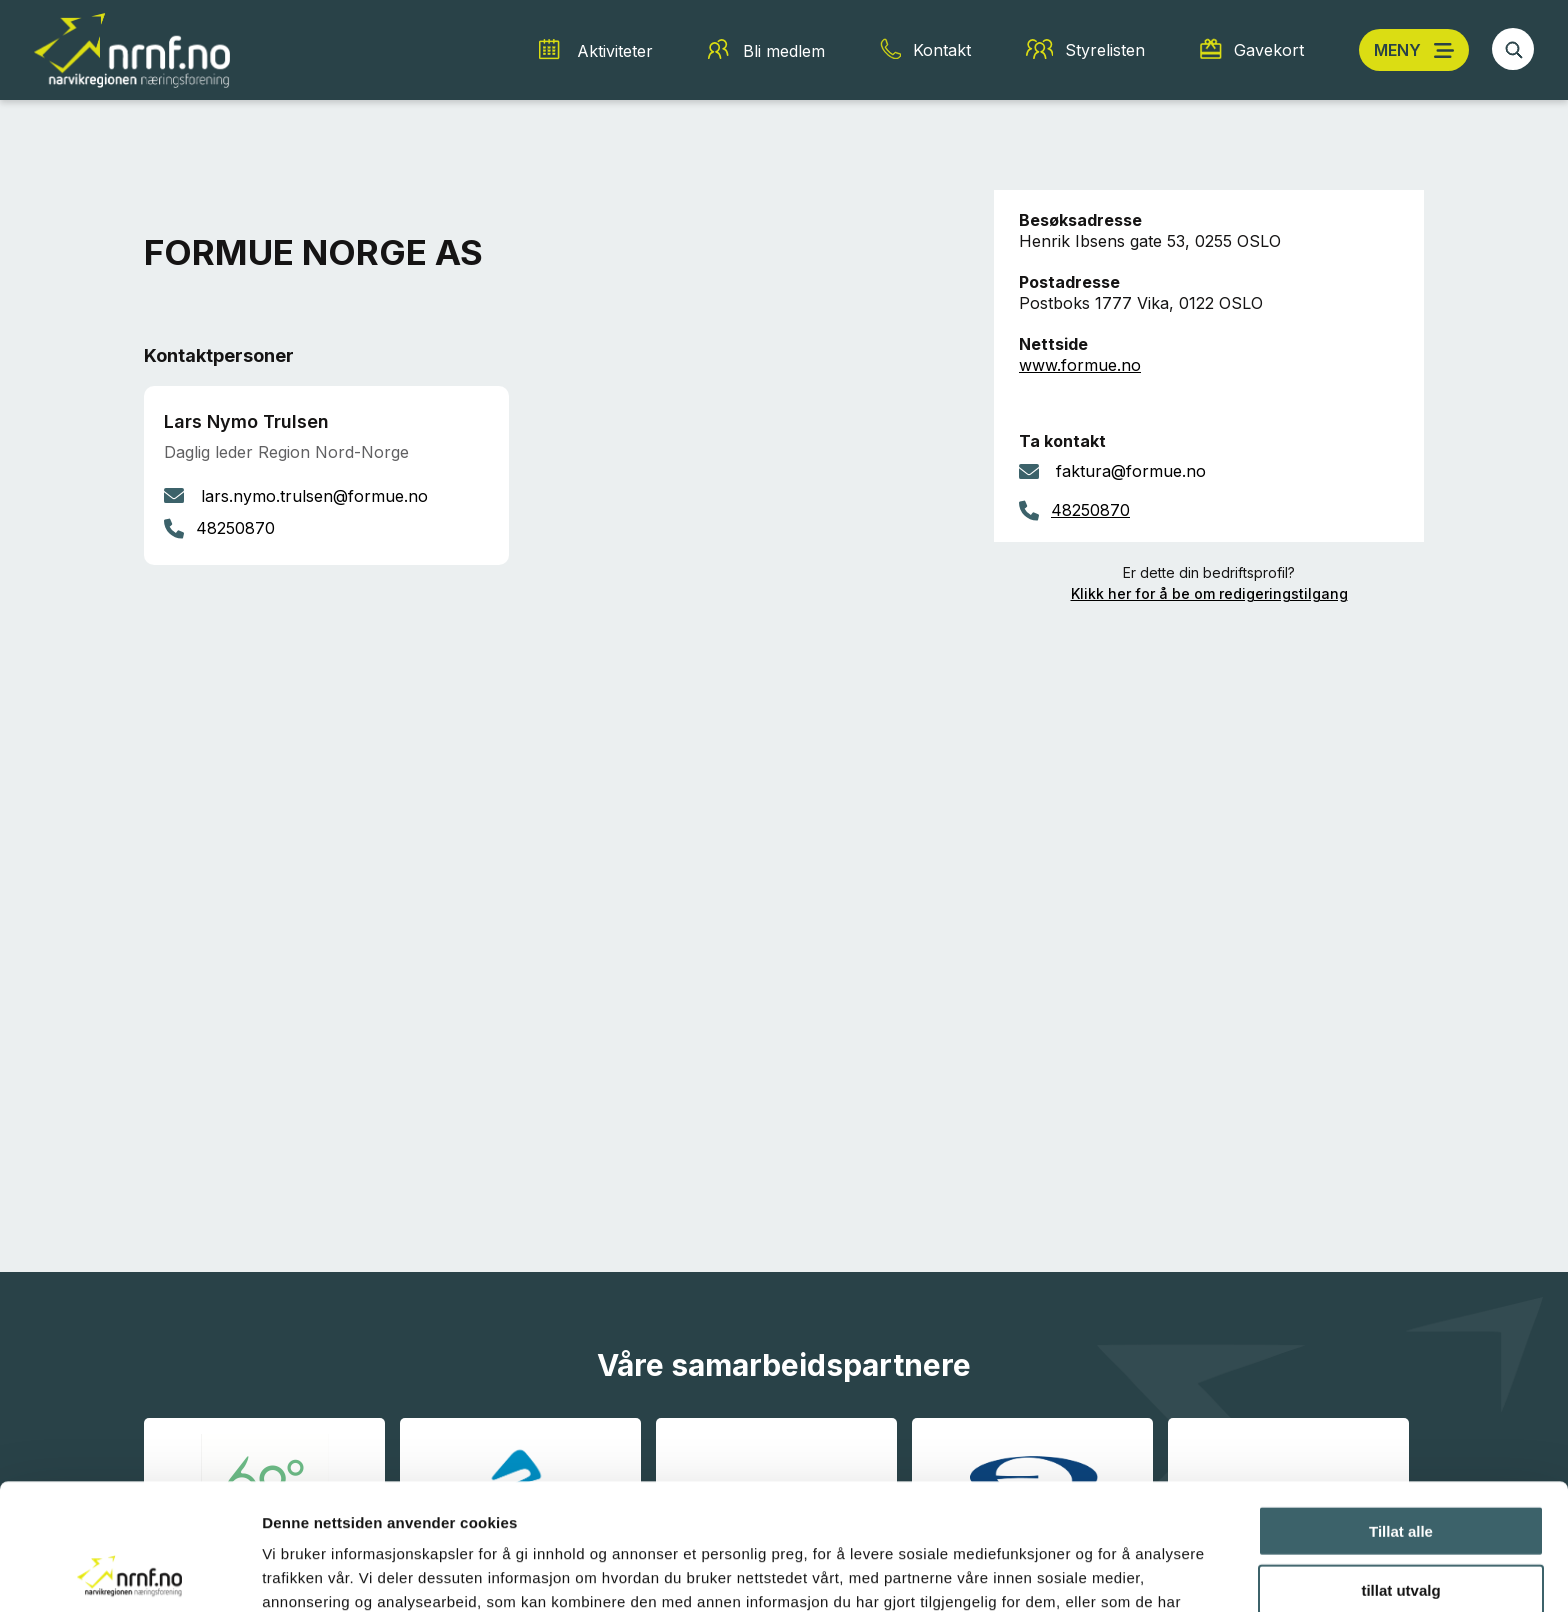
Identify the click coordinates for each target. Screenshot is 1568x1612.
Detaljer (1065, 1572)
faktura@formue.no (1131, 471)
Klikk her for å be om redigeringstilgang (1209, 593)
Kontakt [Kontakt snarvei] (942, 50)
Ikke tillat (1401, 1529)
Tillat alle (1401, 1412)
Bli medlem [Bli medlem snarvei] (784, 51)
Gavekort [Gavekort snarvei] (1269, 50)
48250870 (1090, 510)
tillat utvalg (1400, 1471)
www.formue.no (1080, 365)
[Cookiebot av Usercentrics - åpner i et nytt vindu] (129, 1573)
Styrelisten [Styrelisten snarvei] (1105, 50)
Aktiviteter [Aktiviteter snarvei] (615, 51)
